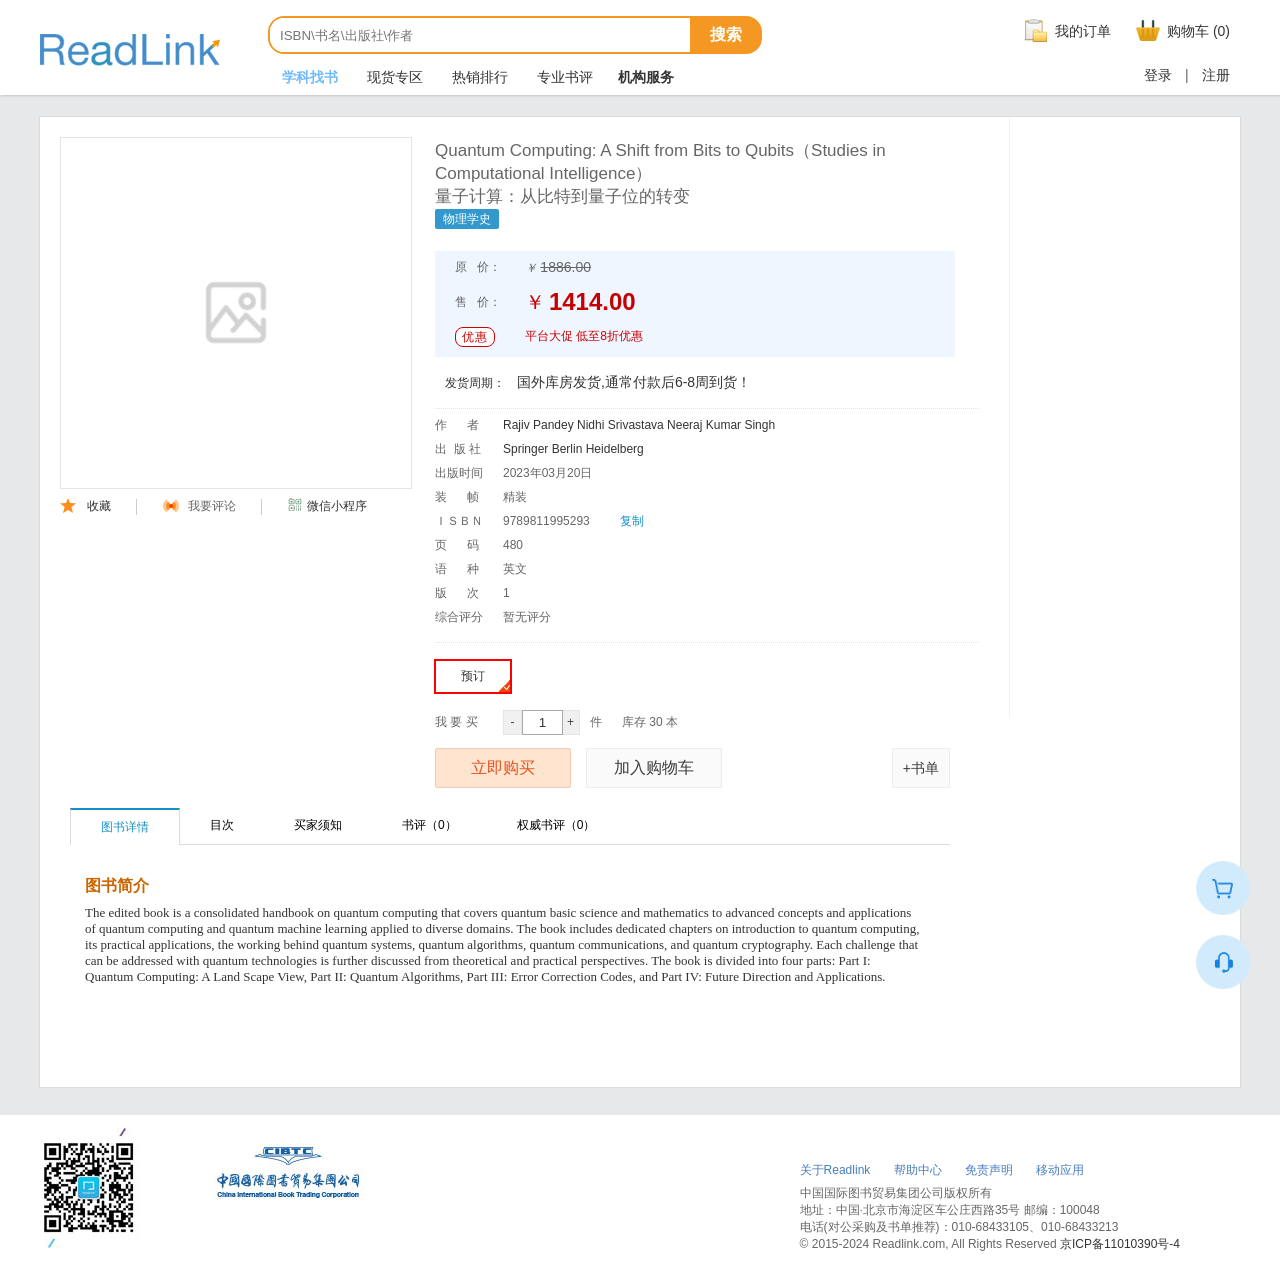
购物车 (1180, 31)
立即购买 (503, 767)
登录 (1158, 75)
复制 (632, 521)
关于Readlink (835, 1170)
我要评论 (199, 506)
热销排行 (478, 77)
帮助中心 (918, 1170)
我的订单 (1065, 31)
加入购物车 (654, 767)
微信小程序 (327, 506)
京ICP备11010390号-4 (1120, 1244)
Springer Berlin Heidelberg (573, 449)
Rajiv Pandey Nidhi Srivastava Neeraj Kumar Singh (639, 425)
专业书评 (563, 77)
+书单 (921, 768)
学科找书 (308, 77)
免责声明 (989, 1170)
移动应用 (1060, 1170)
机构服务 (646, 77)
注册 (1216, 75)
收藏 (85, 506)
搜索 (726, 34)
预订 (485, 680)
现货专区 (393, 77)
